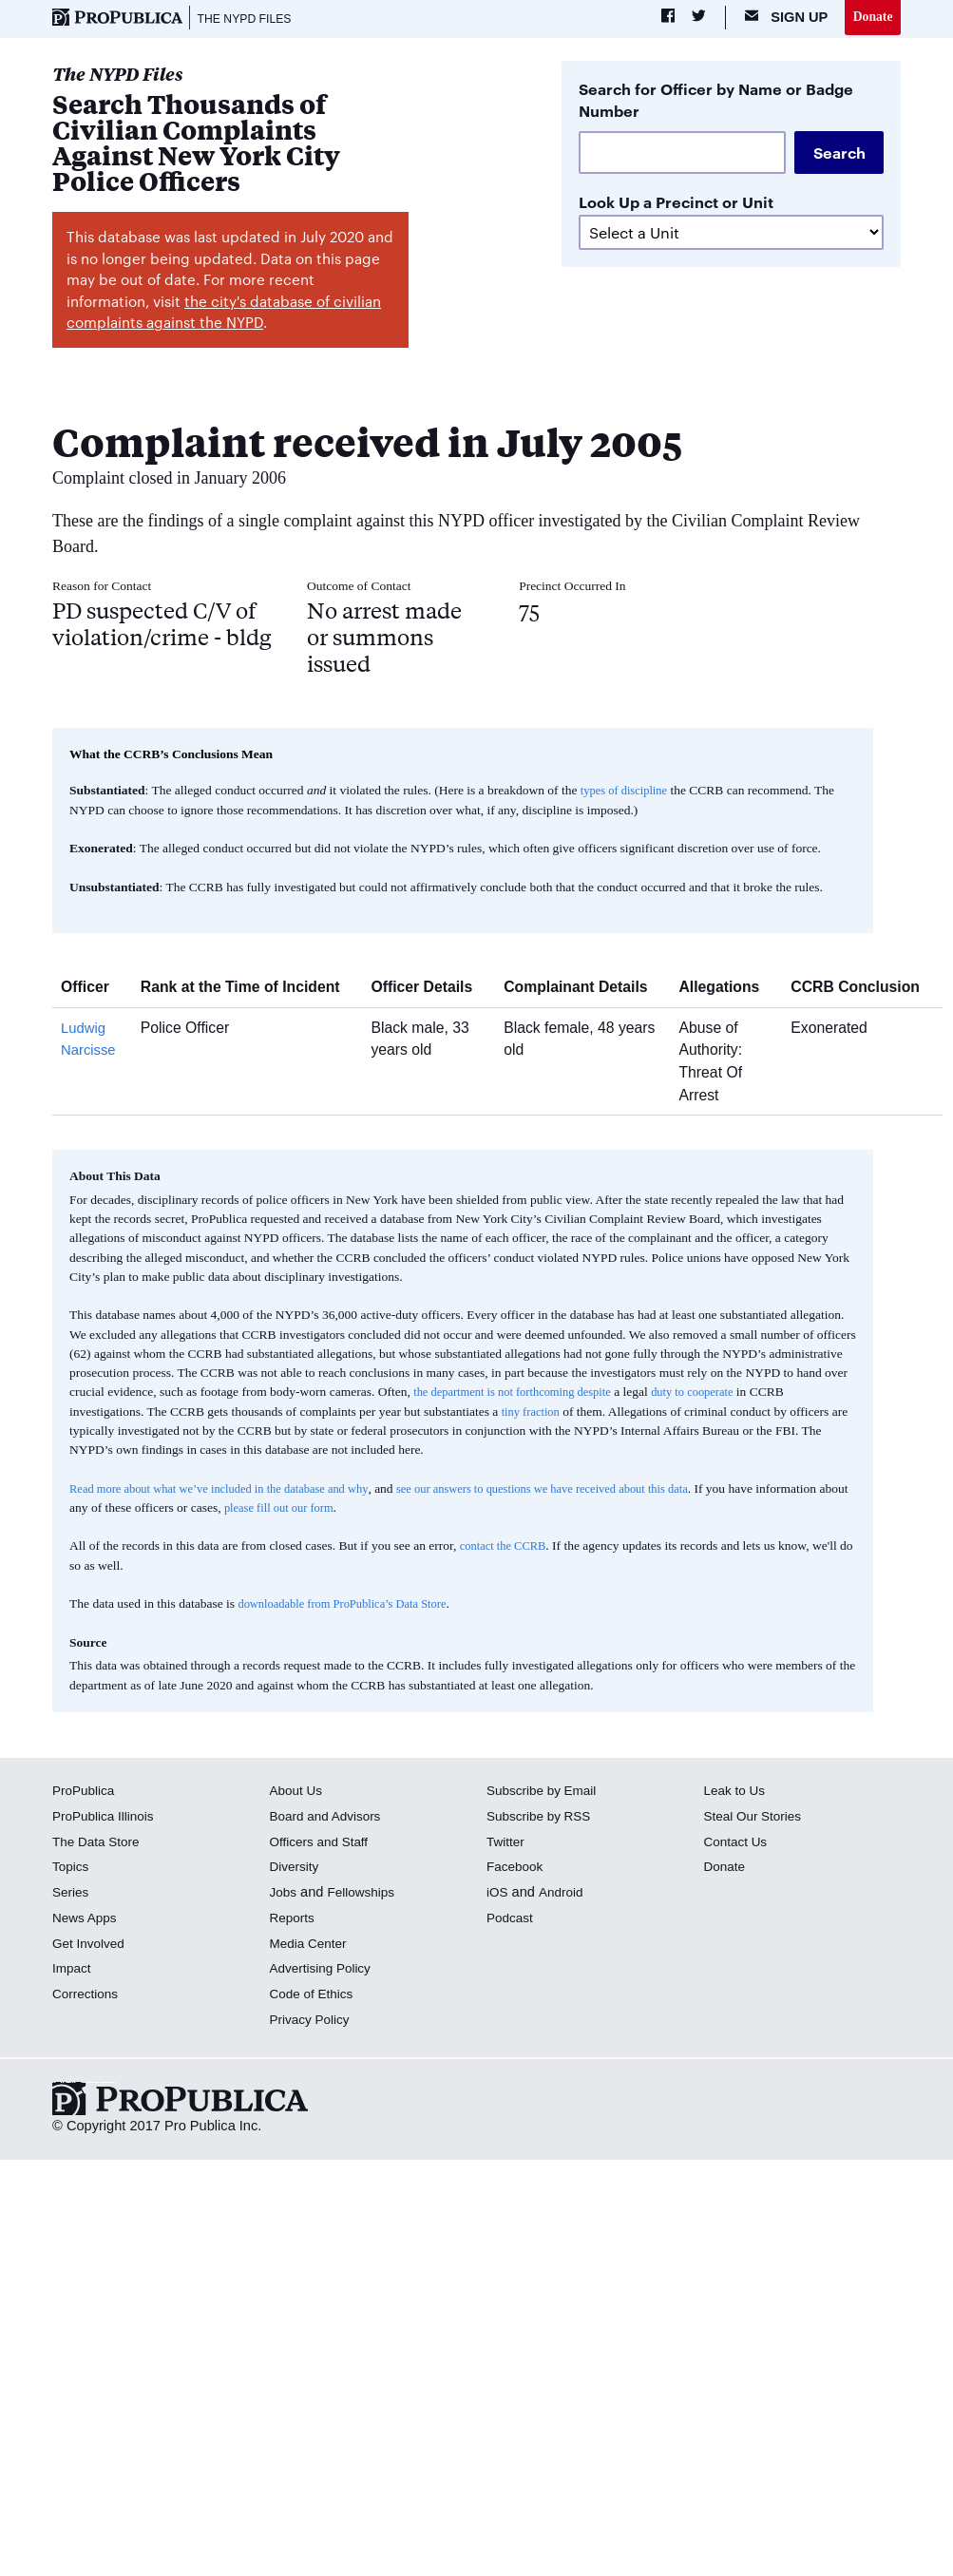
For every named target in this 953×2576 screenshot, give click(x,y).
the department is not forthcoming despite (520, 1394)
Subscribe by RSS (543, 1818)
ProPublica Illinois (107, 1818)
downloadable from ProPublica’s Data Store (351, 1606)
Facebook (516, 1869)
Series (71, 1894)
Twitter (506, 1843)
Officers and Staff (323, 1843)
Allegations (725, 990)
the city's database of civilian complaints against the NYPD (224, 314)
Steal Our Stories (756, 1818)
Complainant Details (582, 990)
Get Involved (91, 1945)
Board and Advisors (330, 1818)
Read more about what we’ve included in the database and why (230, 1490)
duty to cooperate (712, 1394)
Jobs (284, 1894)
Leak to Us (736, 1793)
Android (563, 1894)
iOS (497, 1894)
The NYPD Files (250, 19)
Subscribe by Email (545, 1793)
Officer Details (428, 990)
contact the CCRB (506, 1548)
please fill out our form (378, 1510)
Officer (92, 990)
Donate (870, 18)
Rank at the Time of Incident (247, 990)
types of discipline (628, 793)
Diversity (296, 1869)
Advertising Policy (324, 1970)
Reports (294, 1920)
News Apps (87, 1920)
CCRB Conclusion (862, 990)
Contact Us (737, 1843)
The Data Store (99, 1843)
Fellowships (366, 1894)
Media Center (311, 1945)
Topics (71, 1869)
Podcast (511, 1920)
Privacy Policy (313, 2022)
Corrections (88, 1996)
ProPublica (86, 1793)
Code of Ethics (315, 1996)
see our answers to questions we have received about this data (579, 1490)
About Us (298, 1793)
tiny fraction (533, 1413)
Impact (73, 1970)
